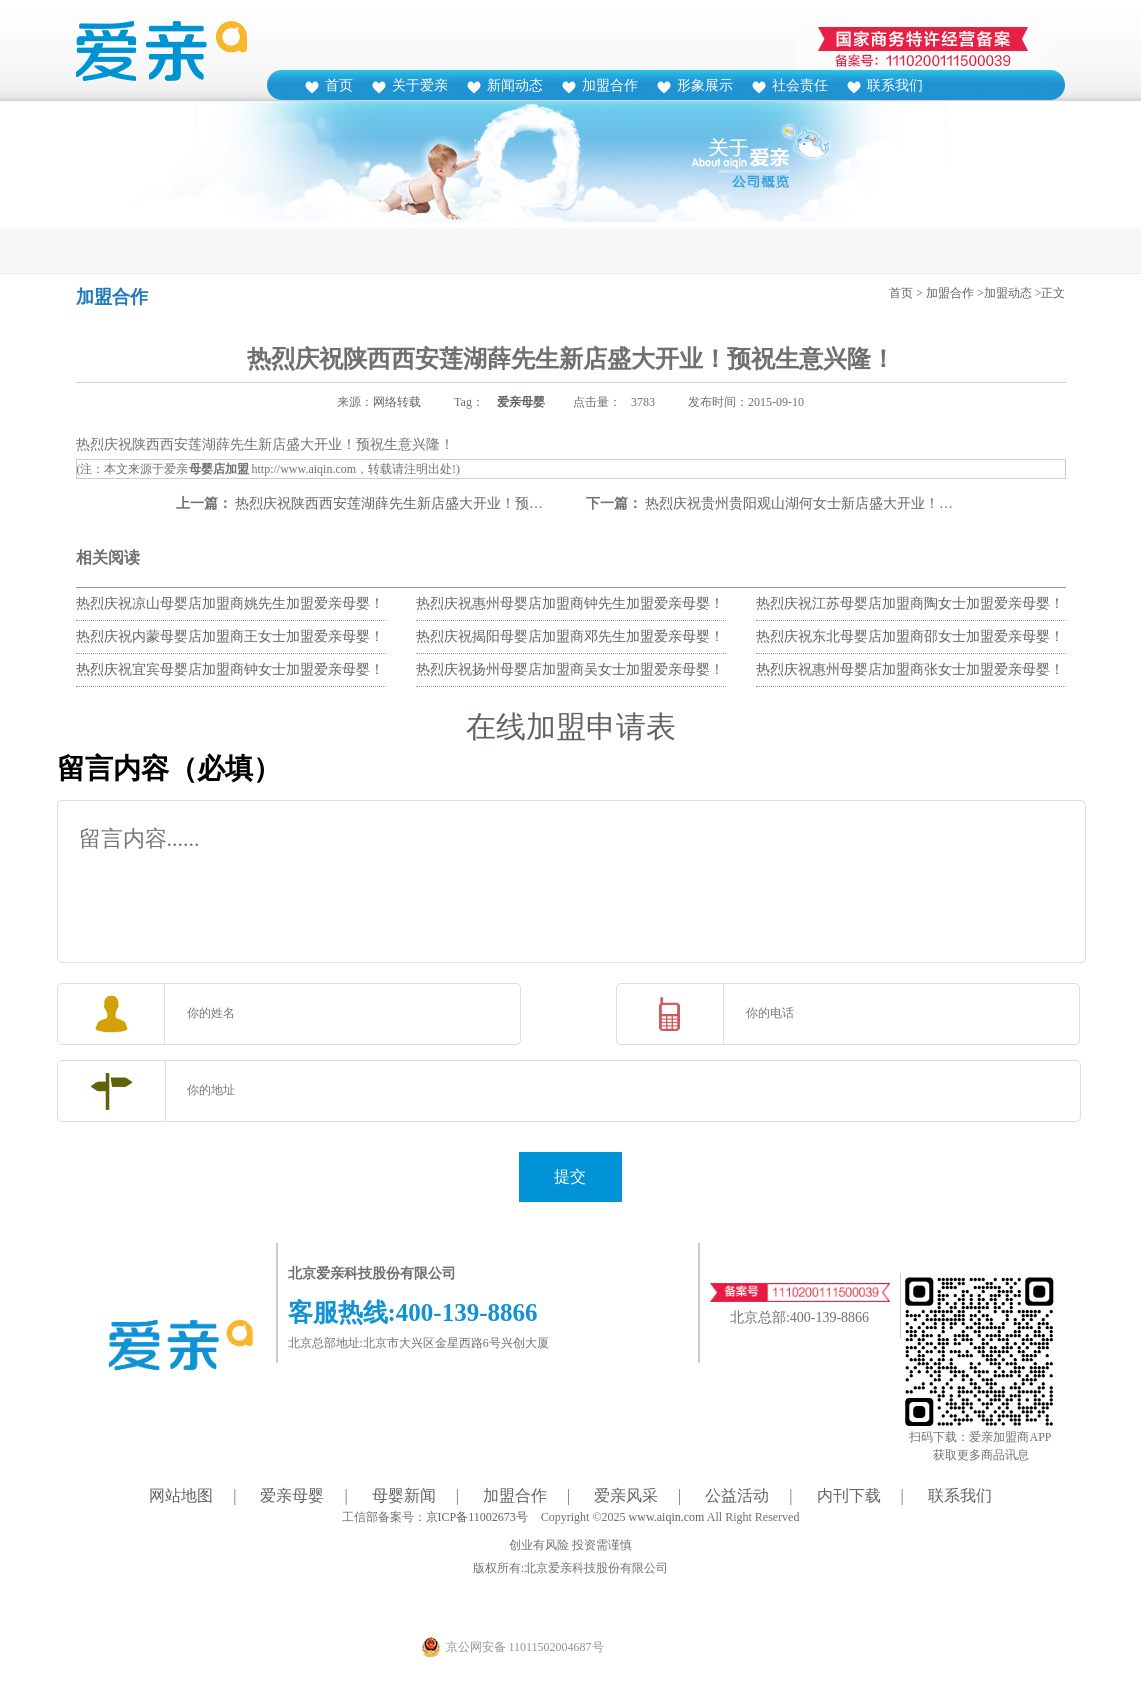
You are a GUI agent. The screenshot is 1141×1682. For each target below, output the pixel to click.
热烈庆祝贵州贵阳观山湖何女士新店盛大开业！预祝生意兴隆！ (841, 503)
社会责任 (800, 85)
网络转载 (397, 402)
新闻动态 (515, 85)
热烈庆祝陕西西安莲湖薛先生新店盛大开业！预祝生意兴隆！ (424, 503)
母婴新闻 (404, 1495)
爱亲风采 (626, 1495)
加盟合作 (610, 85)
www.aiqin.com (667, 1517)
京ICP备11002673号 (477, 1517)
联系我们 (895, 85)
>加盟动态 (1004, 293)
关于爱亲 (420, 85)
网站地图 (181, 1495)
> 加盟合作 (945, 293)
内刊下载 (849, 1495)
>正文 (1050, 293)
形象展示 (705, 85)
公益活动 (737, 1495)
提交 (570, 1176)
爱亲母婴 (521, 402)
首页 (339, 85)
